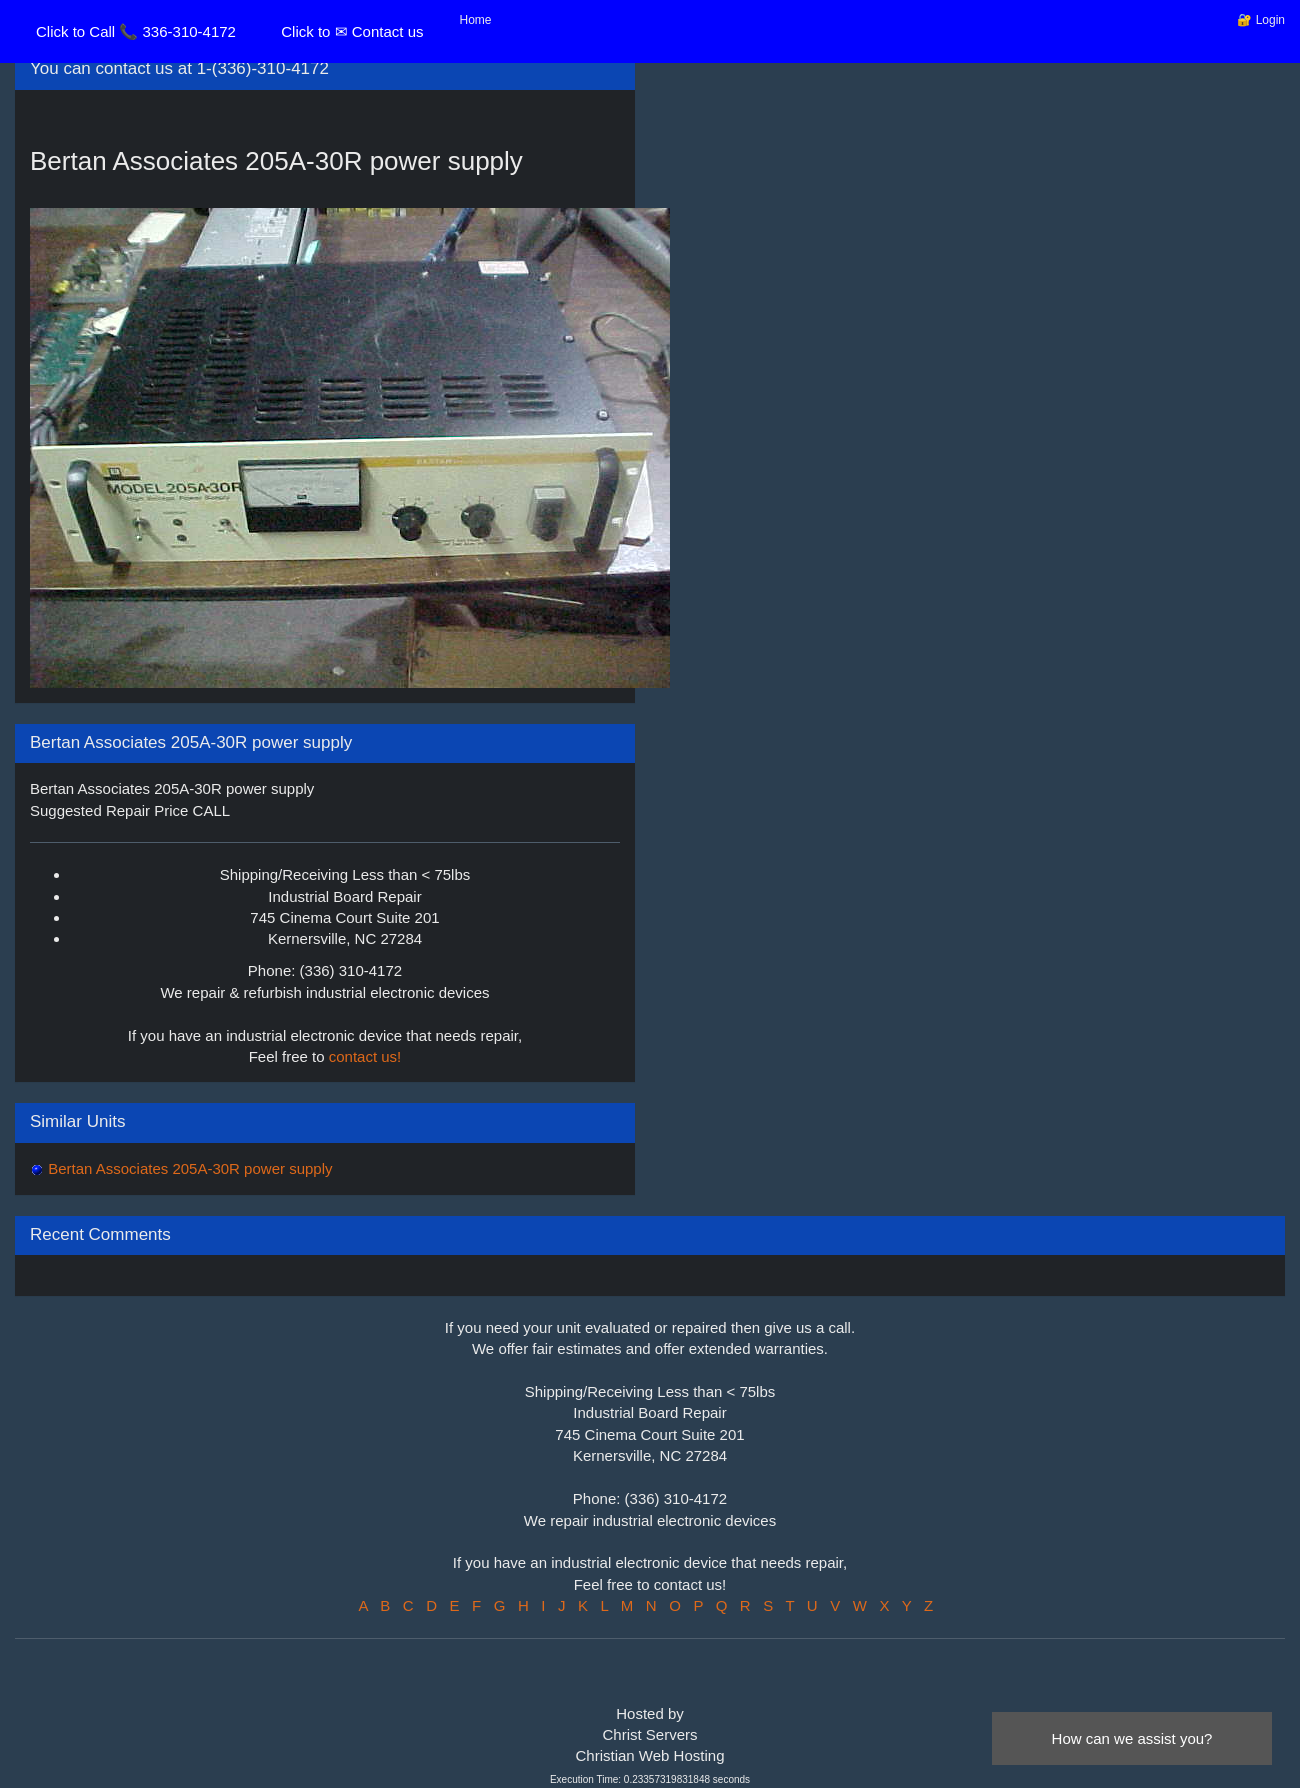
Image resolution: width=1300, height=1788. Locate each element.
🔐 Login (1261, 20)
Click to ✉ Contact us (352, 31)
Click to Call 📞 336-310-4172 (136, 31)
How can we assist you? (1132, 1738)
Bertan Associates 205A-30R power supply (188, 1168)
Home (476, 20)
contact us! (365, 1056)
